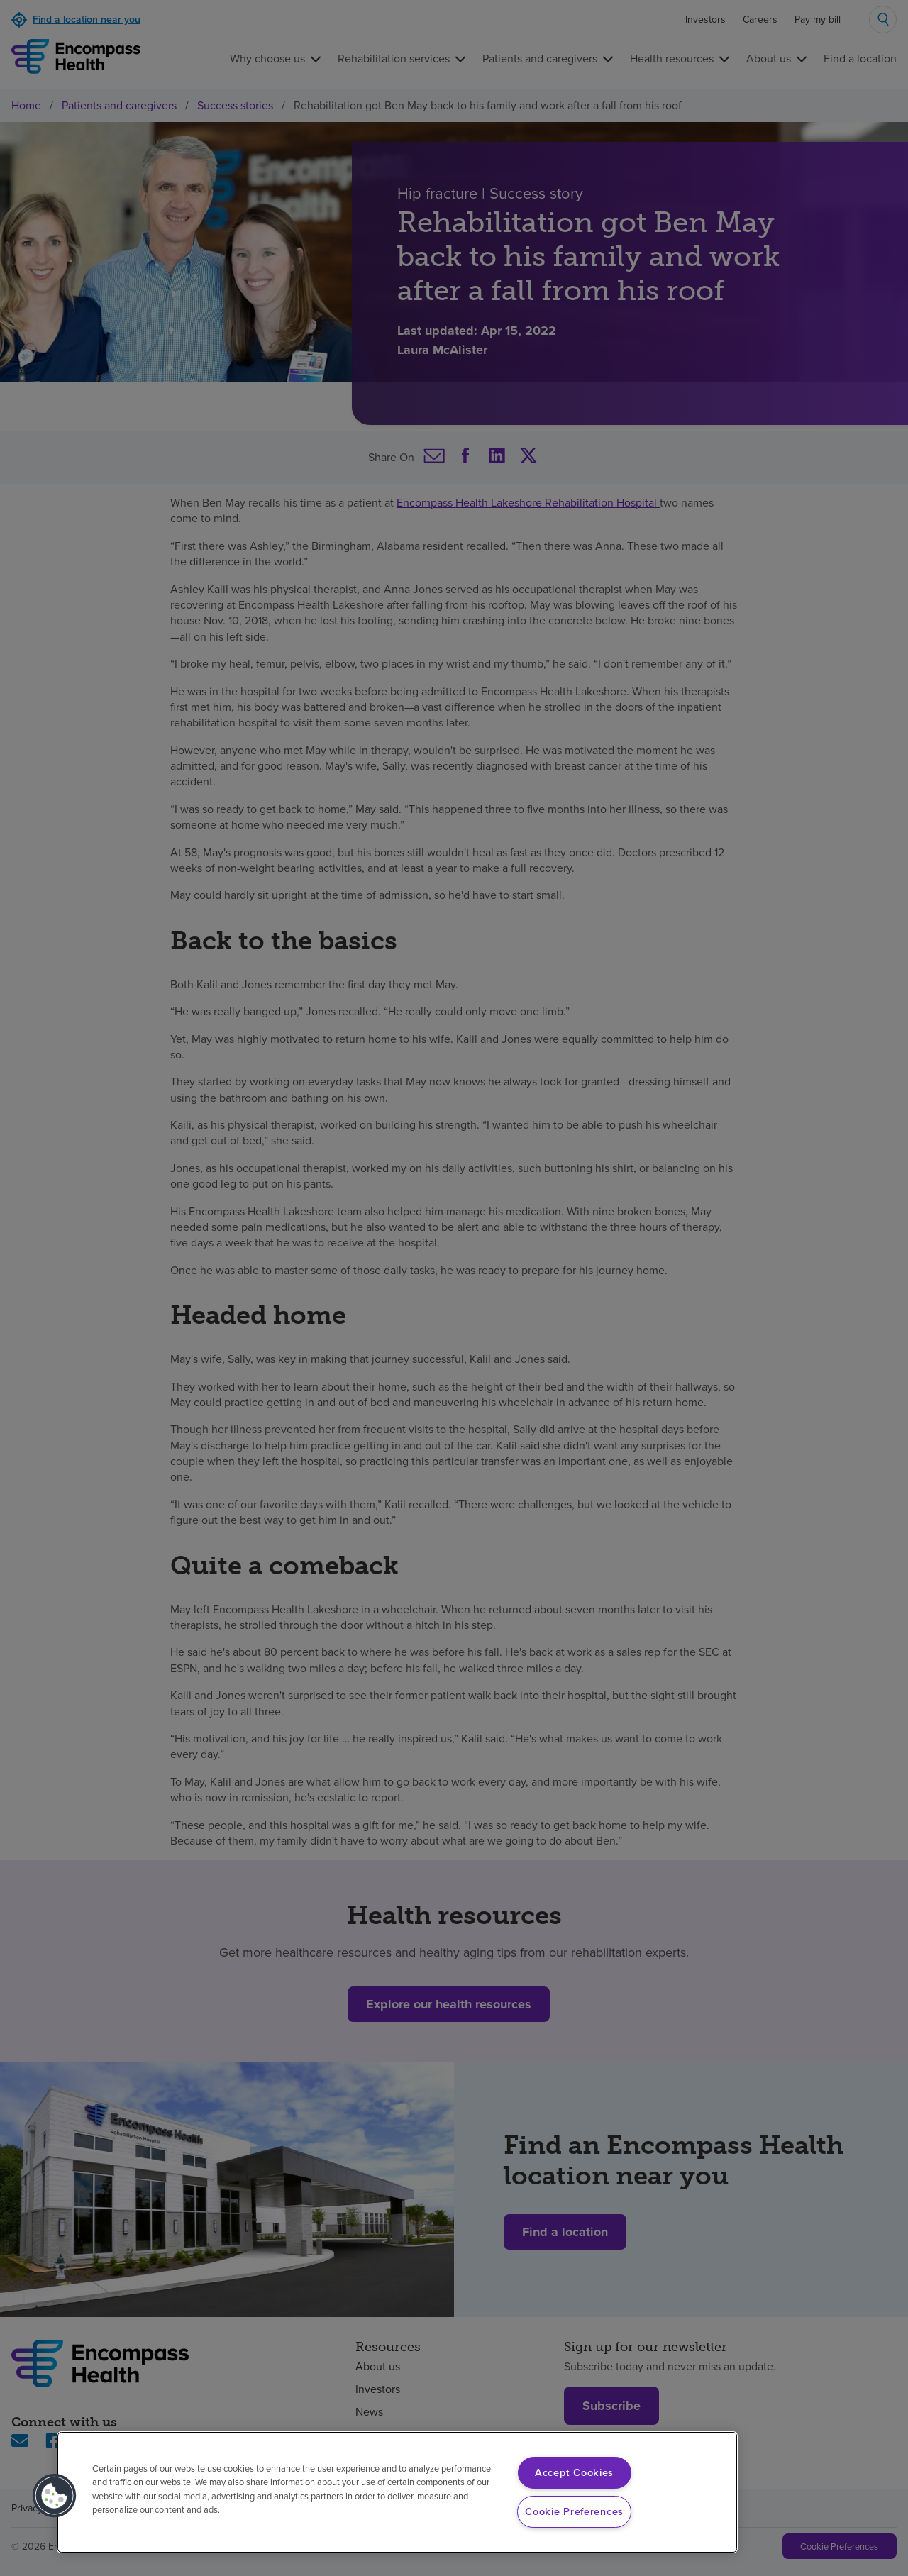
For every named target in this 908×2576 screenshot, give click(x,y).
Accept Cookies (574, 2472)
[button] (54, 2496)
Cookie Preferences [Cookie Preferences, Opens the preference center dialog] (574, 2511)
